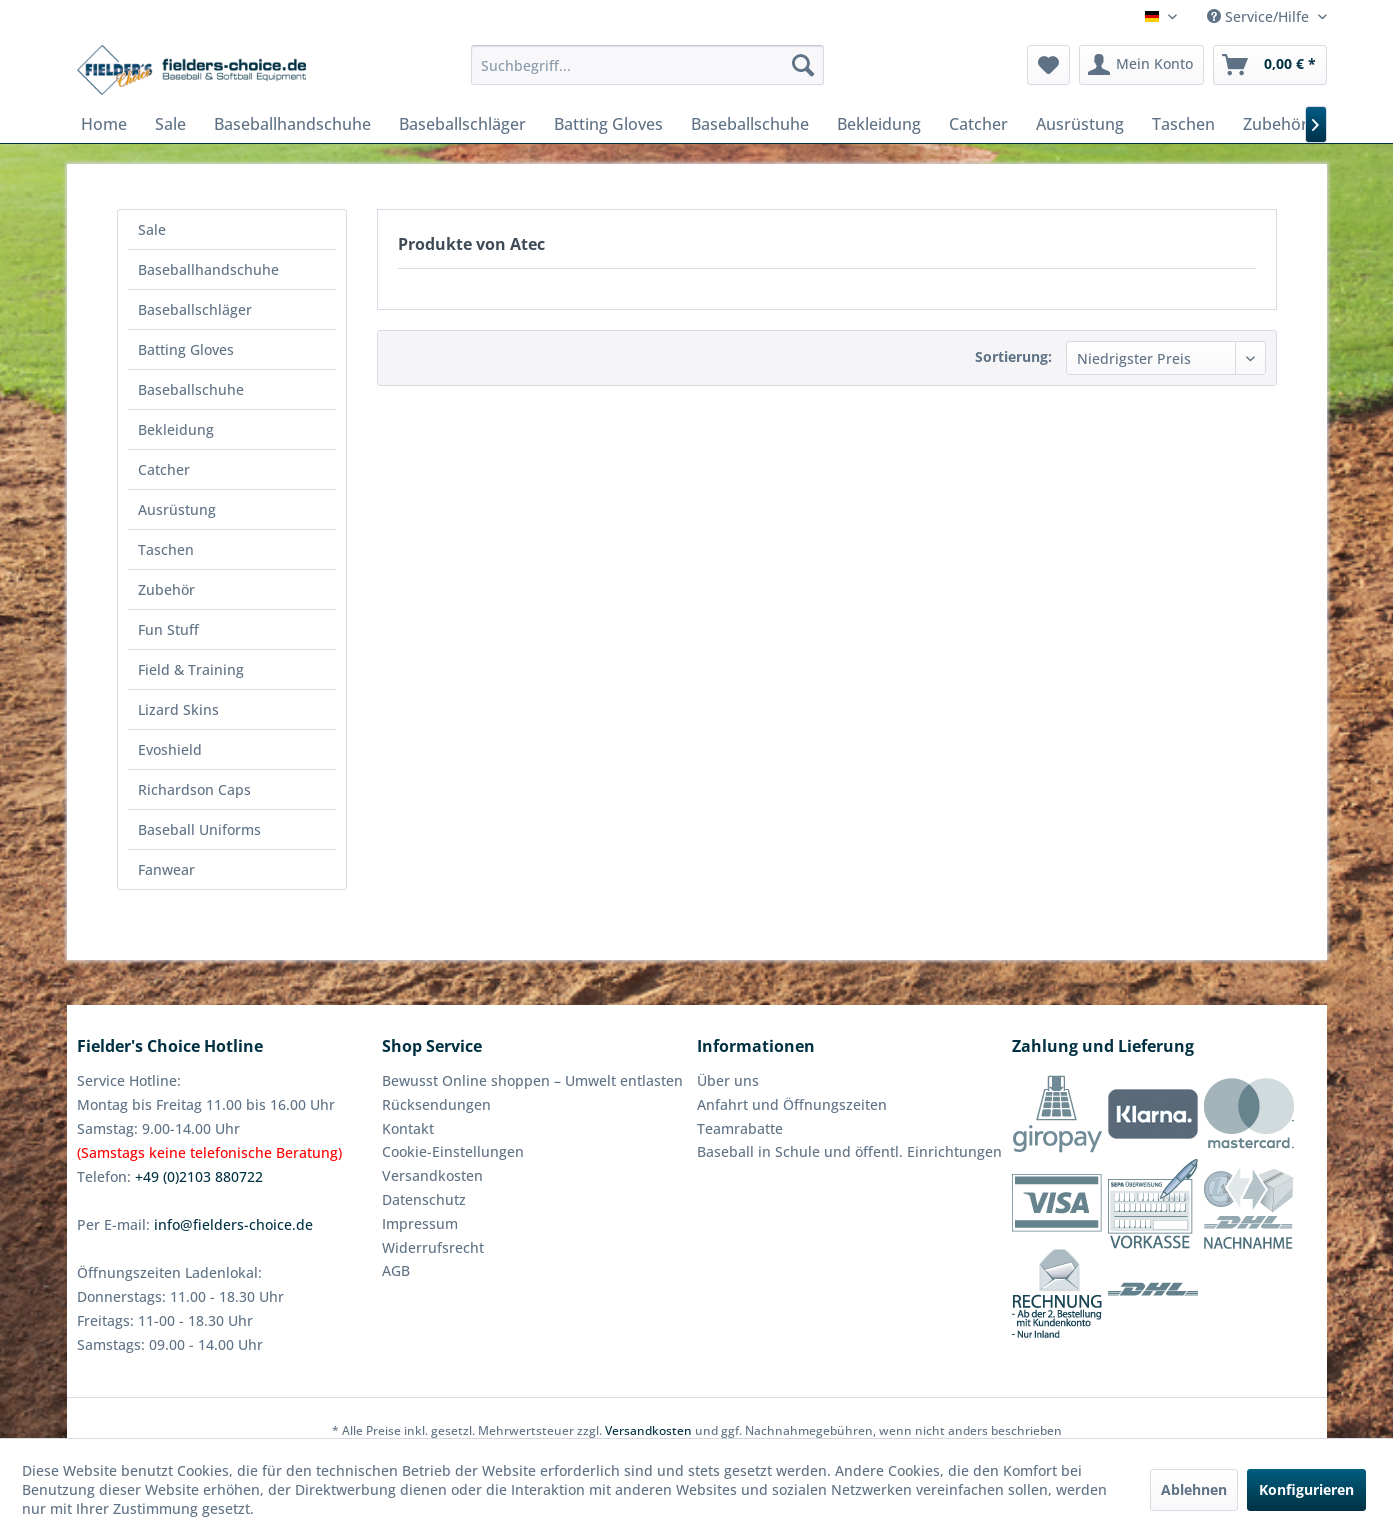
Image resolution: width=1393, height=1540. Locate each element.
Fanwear (166, 869)
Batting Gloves (186, 349)
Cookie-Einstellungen (453, 1151)
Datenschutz (424, 1199)
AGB (396, 1270)
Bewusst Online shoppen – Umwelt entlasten (532, 1080)
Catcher (164, 469)
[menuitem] (647, 65)
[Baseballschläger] (462, 124)
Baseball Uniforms (199, 829)
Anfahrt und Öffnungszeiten (792, 1104)
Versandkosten (432, 1175)
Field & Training (191, 669)
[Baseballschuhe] (750, 124)
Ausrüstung (177, 509)
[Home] (104, 124)
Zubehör (166, 589)
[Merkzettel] (1048, 65)
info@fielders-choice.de (233, 1224)
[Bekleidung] (879, 124)
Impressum (420, 1223)
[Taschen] (1183, 124)
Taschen (166, 549)
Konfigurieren (1306, 1489)
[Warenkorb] (1270, 65)
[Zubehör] (1275, 124)
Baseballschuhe (191, 389)
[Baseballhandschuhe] (292, 124)
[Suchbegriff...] (647, 65)
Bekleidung (176, 429)
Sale (152, 229)
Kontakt (408, 1128)
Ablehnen (1194, 1489)
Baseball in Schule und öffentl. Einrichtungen (849, 1151)
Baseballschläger (195, 309)
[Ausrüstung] (1080, 124)
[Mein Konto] (1141, 65)
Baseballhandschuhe (208, 269)
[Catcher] (978, 124)
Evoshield (170, 749)
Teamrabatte (740, 1128)
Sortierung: (1013, 356)
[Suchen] (803, 65)
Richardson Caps (194, 789)
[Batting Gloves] (608, 124)
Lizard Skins (178, 709)
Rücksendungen (436, 1104)
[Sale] (170, 124)
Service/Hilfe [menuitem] (1260, 16)
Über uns (728, 1080)
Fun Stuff (168, 629)
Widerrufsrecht (433, 1247)
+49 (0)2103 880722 (199, 1176)
